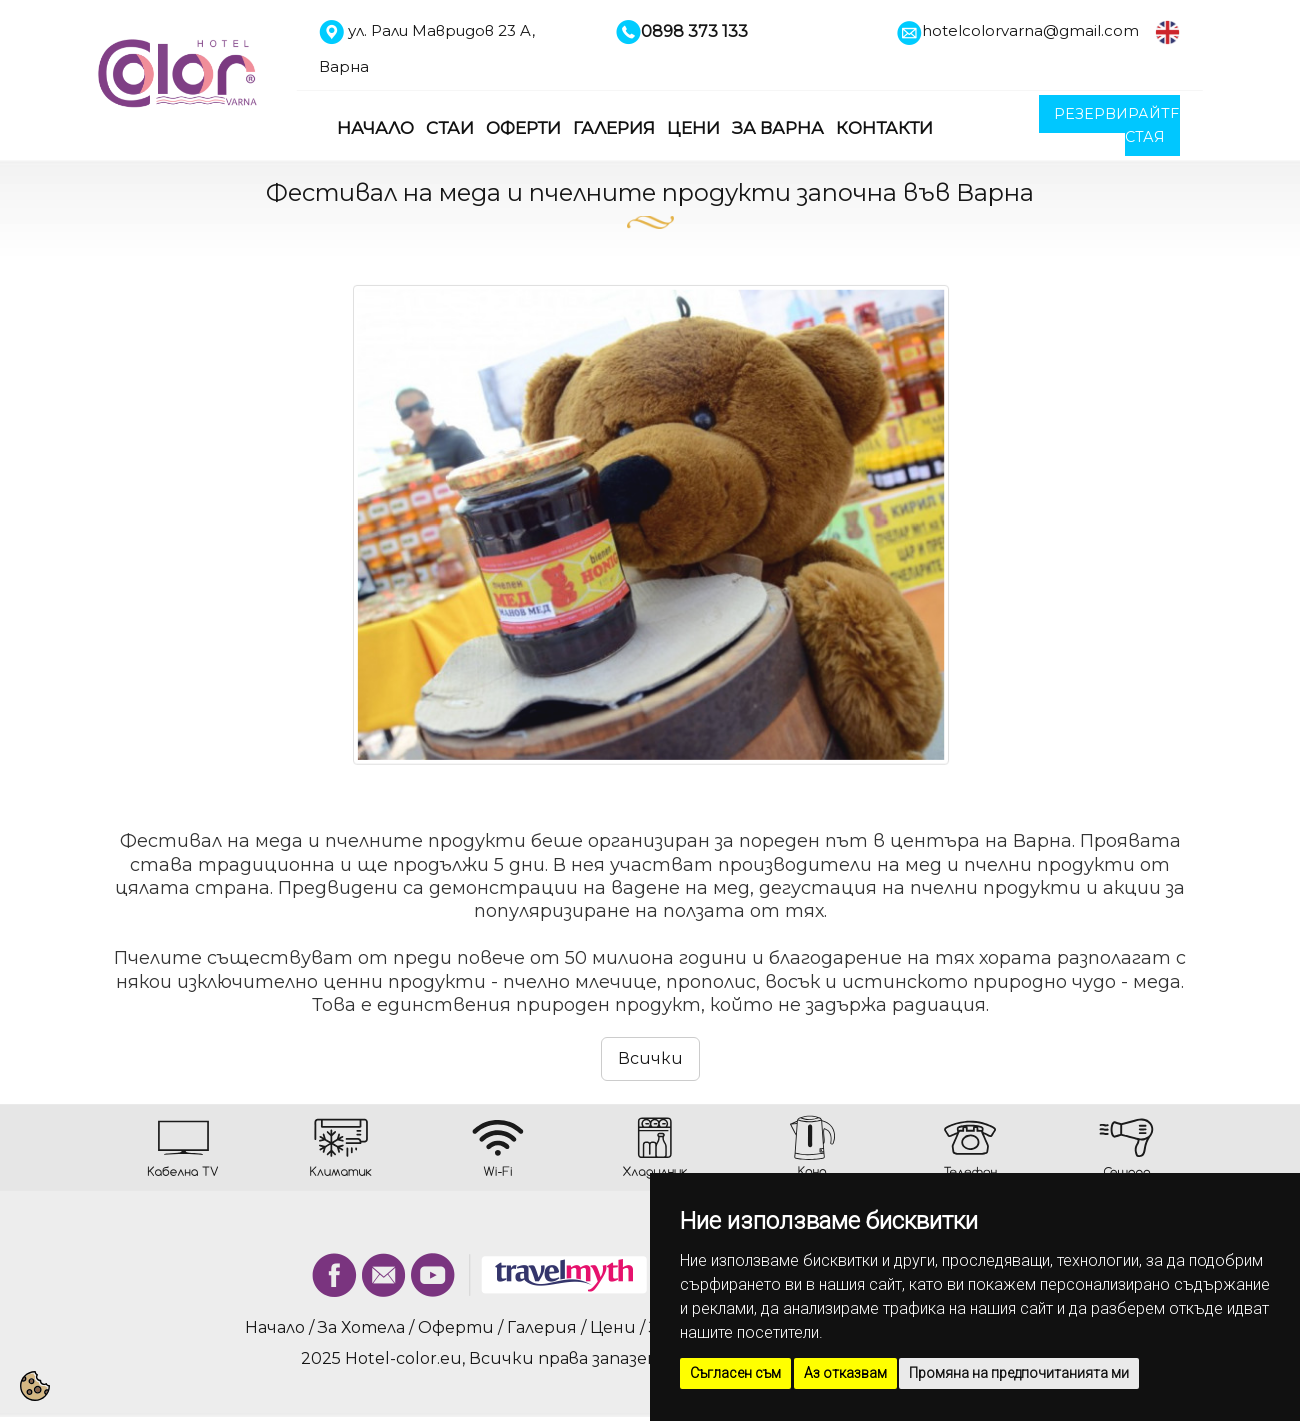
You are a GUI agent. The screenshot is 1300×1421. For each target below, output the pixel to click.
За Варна (778, 128)
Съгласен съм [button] (735, 1373)
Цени (693, 128)
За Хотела (361, 1327)
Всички (650, 1058)
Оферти (523, 128)
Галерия (614, 128)
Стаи (450, 128)
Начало (375, 128)
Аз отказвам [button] (845, 1373)
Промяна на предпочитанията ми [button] (1019, 1373)
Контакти (884, 128)
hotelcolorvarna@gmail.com (1030, 30)
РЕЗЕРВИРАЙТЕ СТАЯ (1117, 125)
